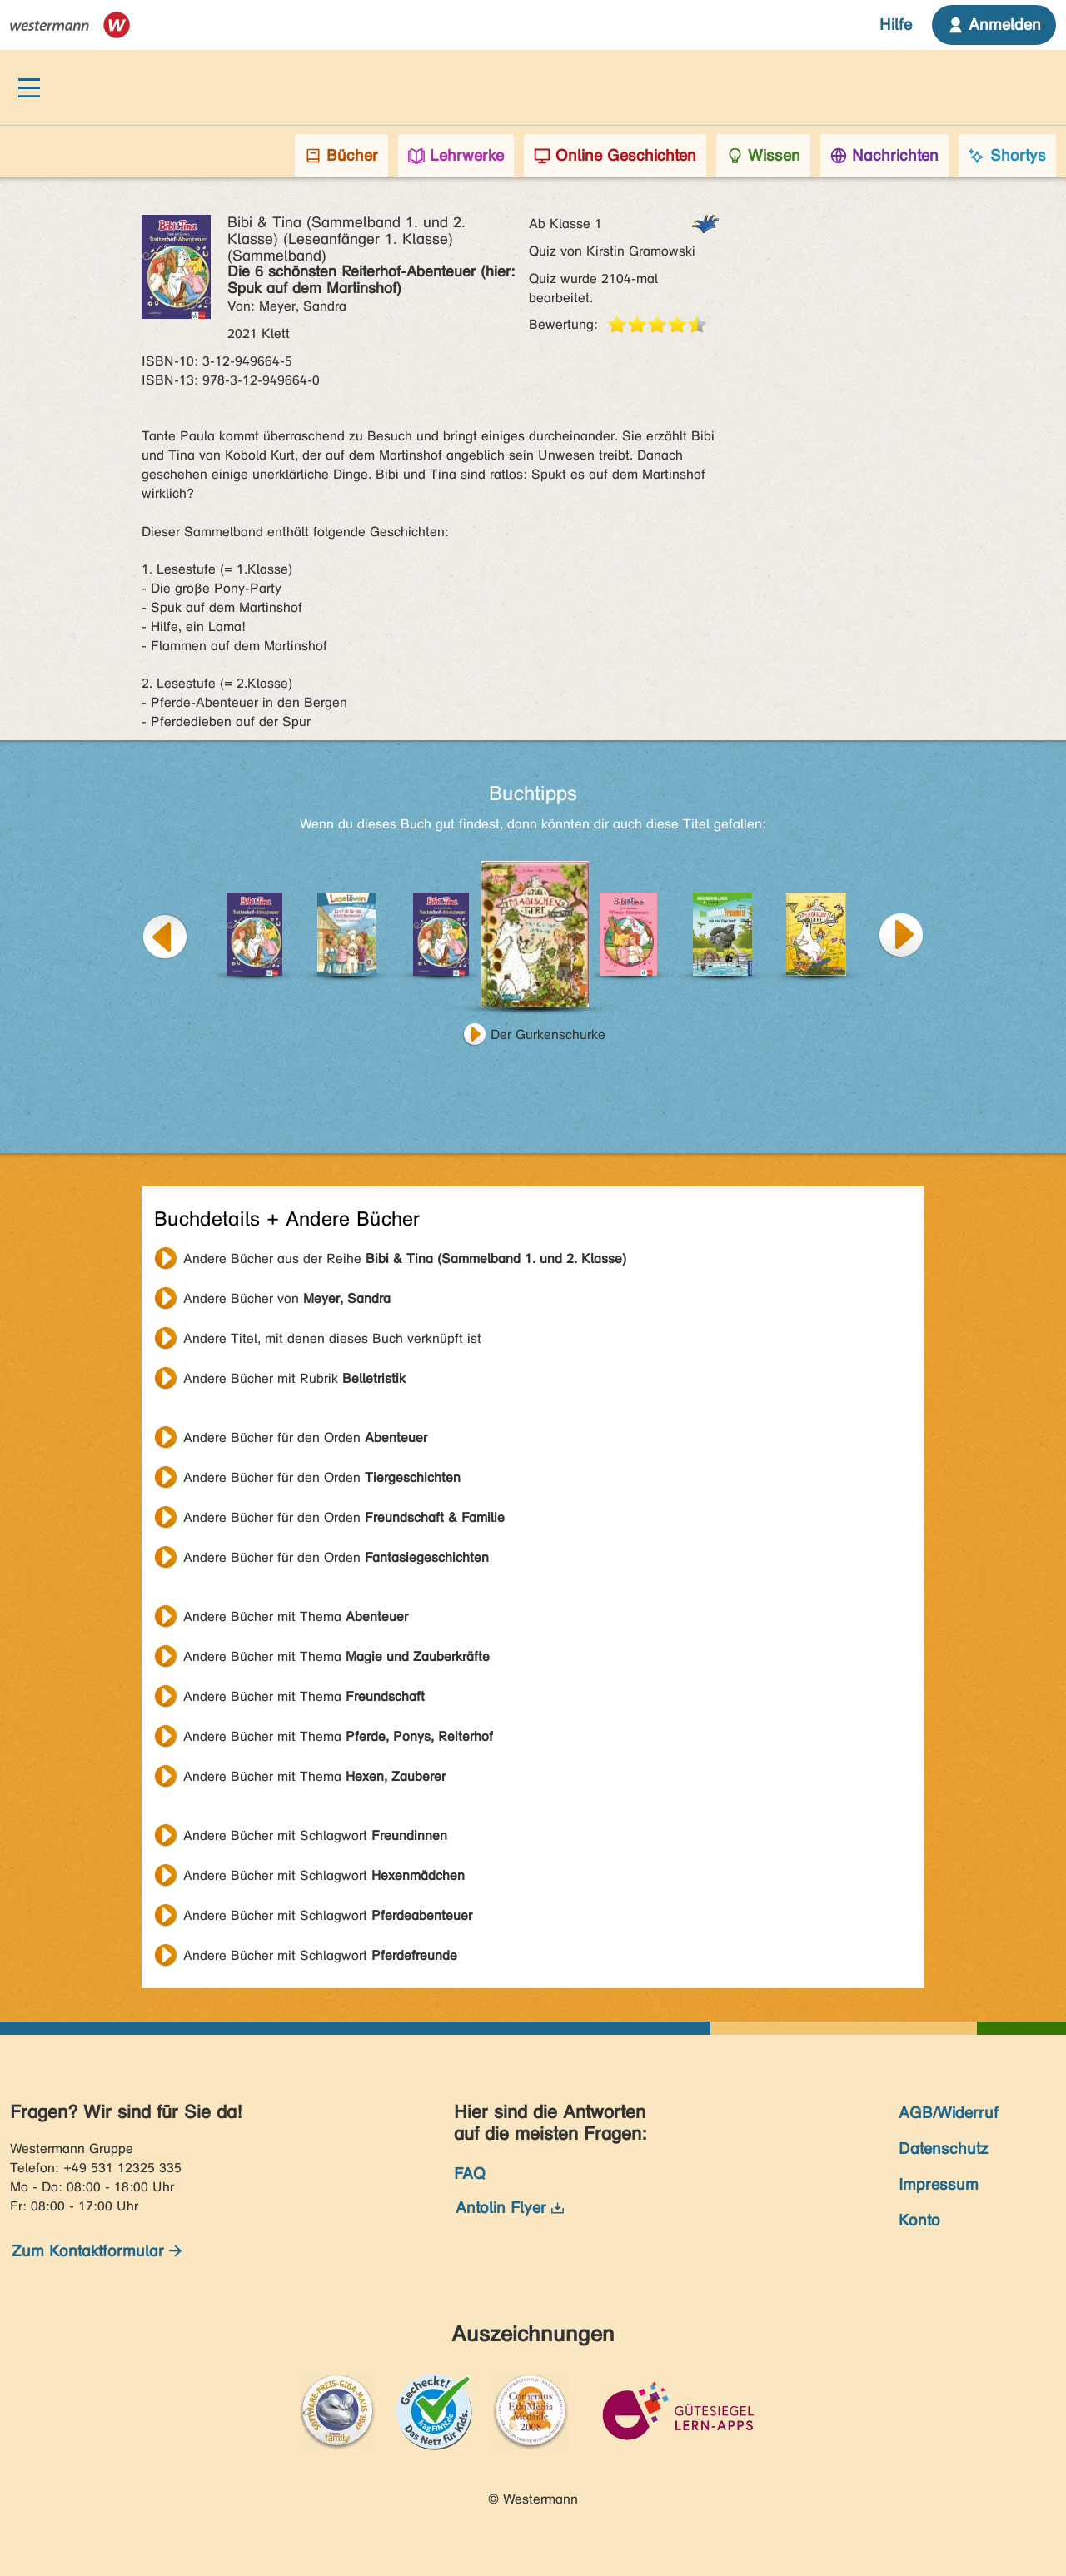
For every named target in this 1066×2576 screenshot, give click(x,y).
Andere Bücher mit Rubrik (294, 1378)
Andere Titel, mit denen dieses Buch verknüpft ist (332, 1338)
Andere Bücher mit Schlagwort (315, 1835)
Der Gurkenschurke (548, 1034)
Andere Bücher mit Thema (295, 1616)
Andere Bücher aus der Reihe (404, 1258)
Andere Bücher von (287, 1298)
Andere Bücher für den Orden (305, 1437)
